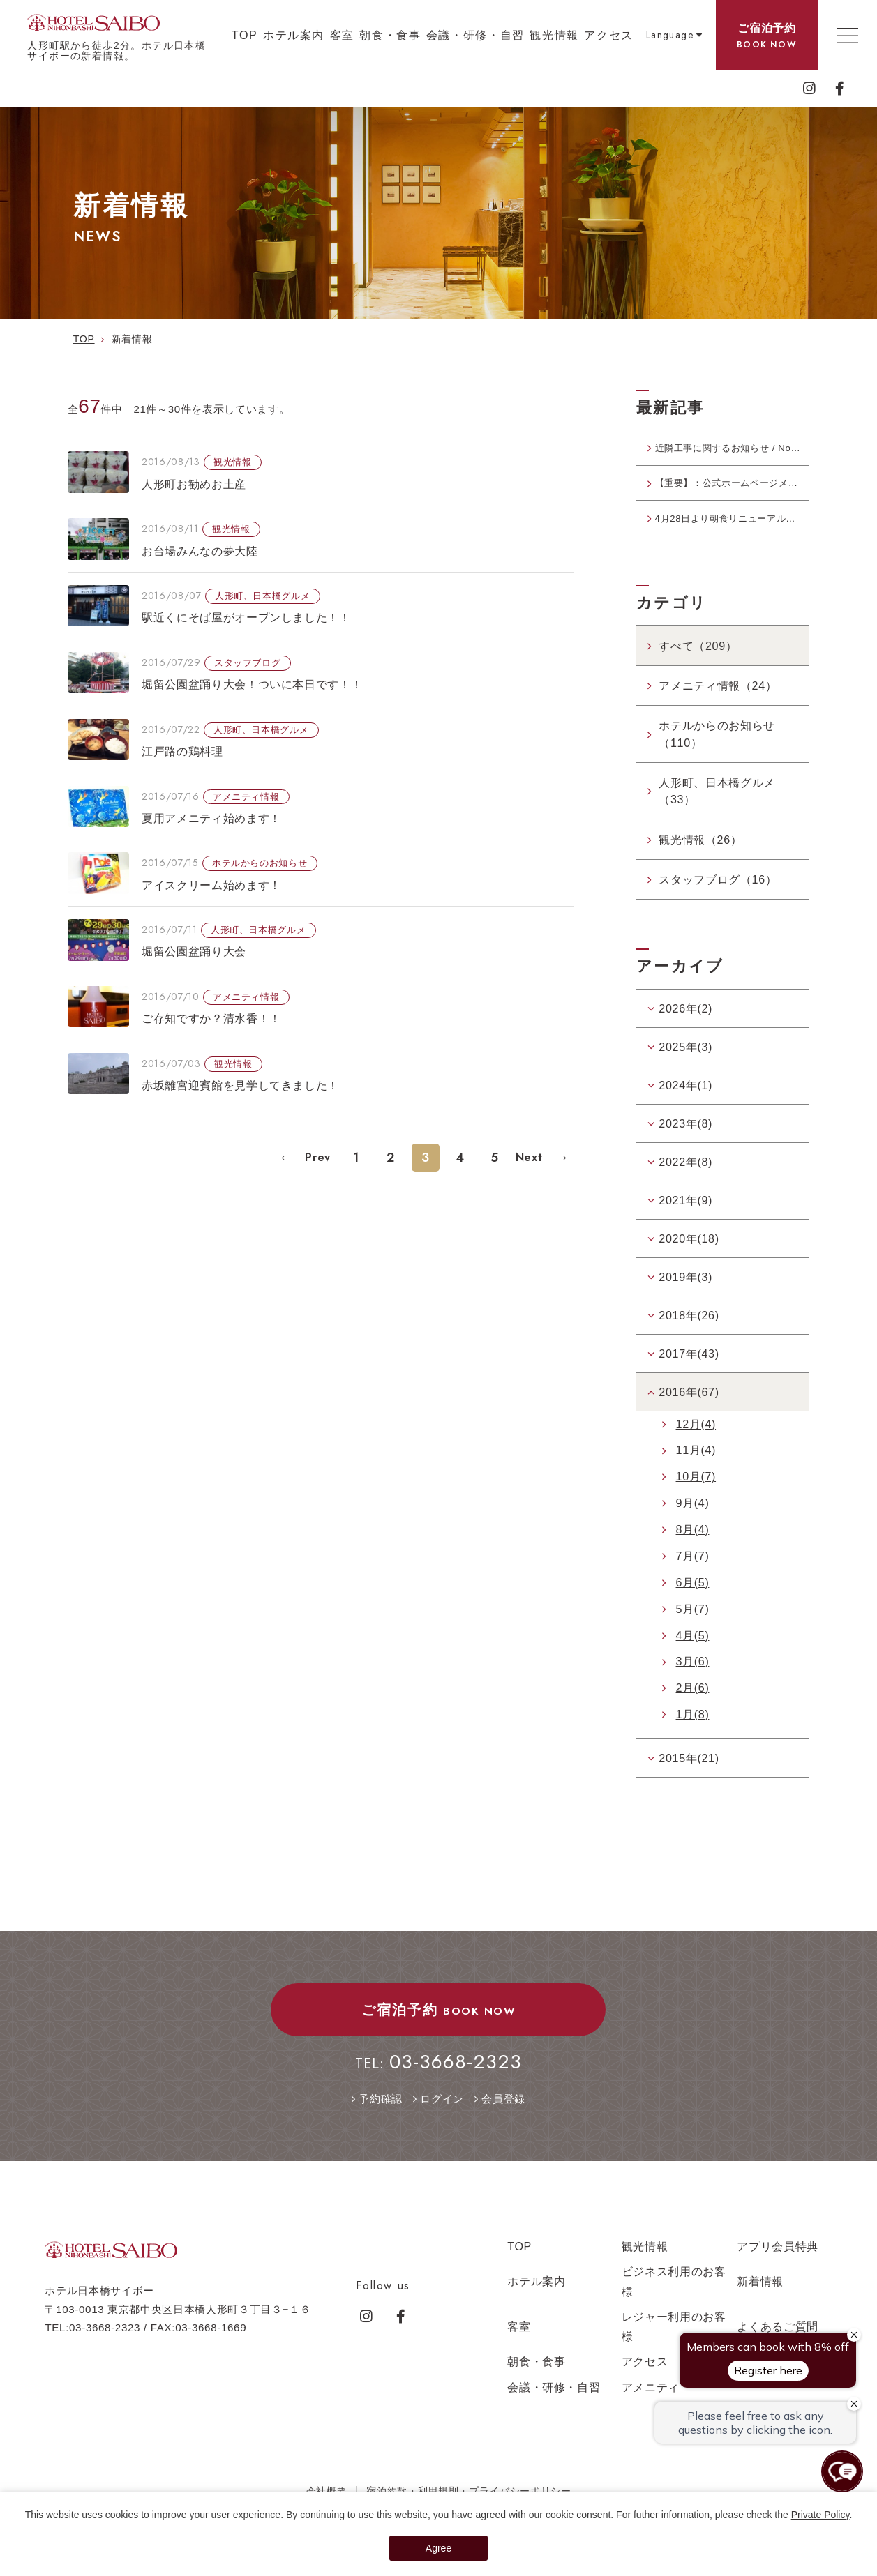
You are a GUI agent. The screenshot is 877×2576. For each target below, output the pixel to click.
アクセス (608, 35)
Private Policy (820, 2514)
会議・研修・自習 (475, 35)
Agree (438, 2548)
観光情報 (554, 35)
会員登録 (503, 2122)
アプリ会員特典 (777, 2269)
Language (670, 35)
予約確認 (381, 2122)
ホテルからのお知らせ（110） (717, 756)
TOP (245, 35)
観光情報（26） (700, 862)
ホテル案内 (293, 35)
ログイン (442, 2122)
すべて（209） (698, 668)
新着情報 (760, 2304)
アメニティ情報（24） (718, 708)
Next (531, 1157)
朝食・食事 (390, 35)
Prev (316, 1157)
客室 (342, 35)
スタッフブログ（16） (718, 902)
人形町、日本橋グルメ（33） (717, 813)
